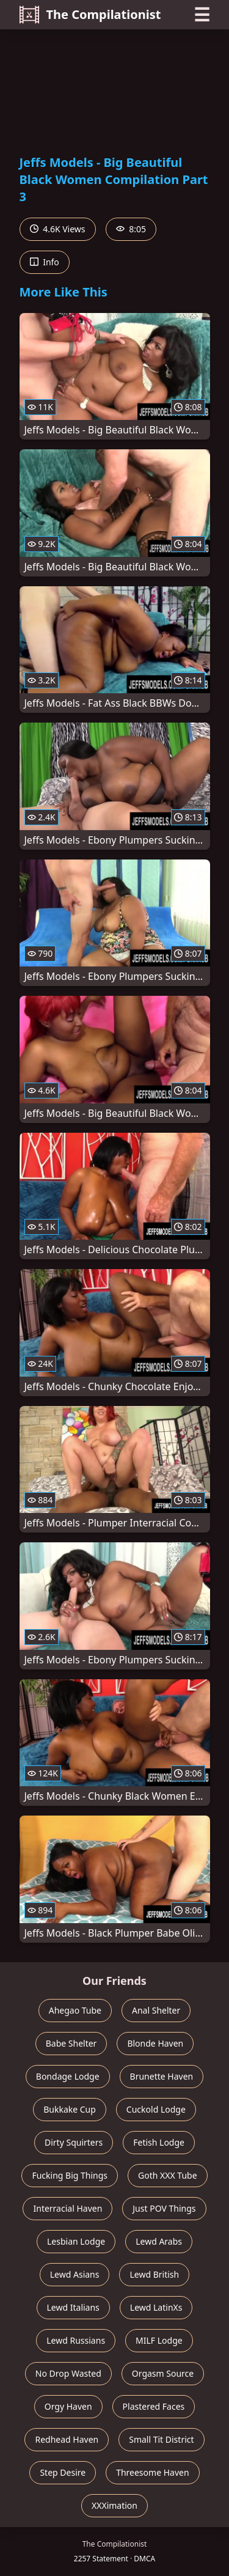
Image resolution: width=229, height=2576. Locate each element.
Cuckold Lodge (156, 2109)
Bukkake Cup (69, 2109)
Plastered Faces (154, 2406)
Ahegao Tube (75, 2010)
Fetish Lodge (158, 2142)
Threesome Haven (152, 2472)
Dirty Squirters (74, 2142)
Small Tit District (161, 2439)
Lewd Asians (75, 2274)
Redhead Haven (66, 2439)
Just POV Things (164, 2208)
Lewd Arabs (159, 2241)
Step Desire (62, 2472)
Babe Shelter (71, 2043)
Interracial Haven (67, 2208)
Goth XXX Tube (167, 2175)
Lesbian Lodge (76, 2241)
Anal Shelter (156, 2010)
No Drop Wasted (68, 2373)
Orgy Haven (68, 2406)
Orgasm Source (163, 2373)
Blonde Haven (155, 2043)
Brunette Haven (162, 2076)
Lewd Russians (75, 2340)
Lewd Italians (73, 2307)
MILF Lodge (159, 2340)
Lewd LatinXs (156, 2307)
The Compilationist (90, 14)
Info (44, 262)
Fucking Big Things (69, 2175)
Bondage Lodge (68, 2076)
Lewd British (154, 2274)
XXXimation (114, 2505)
